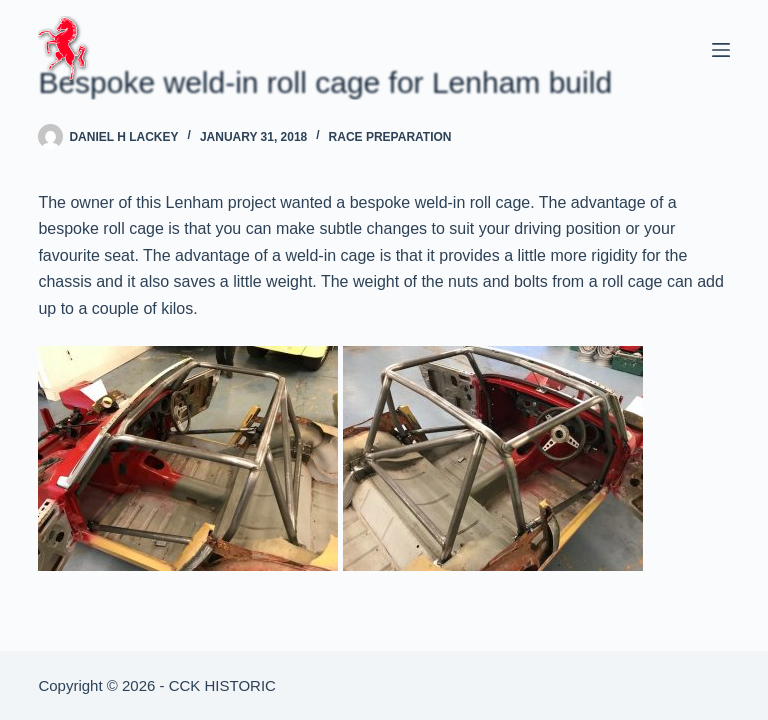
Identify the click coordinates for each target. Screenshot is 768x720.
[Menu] (721, 50)
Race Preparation (390, 137)
